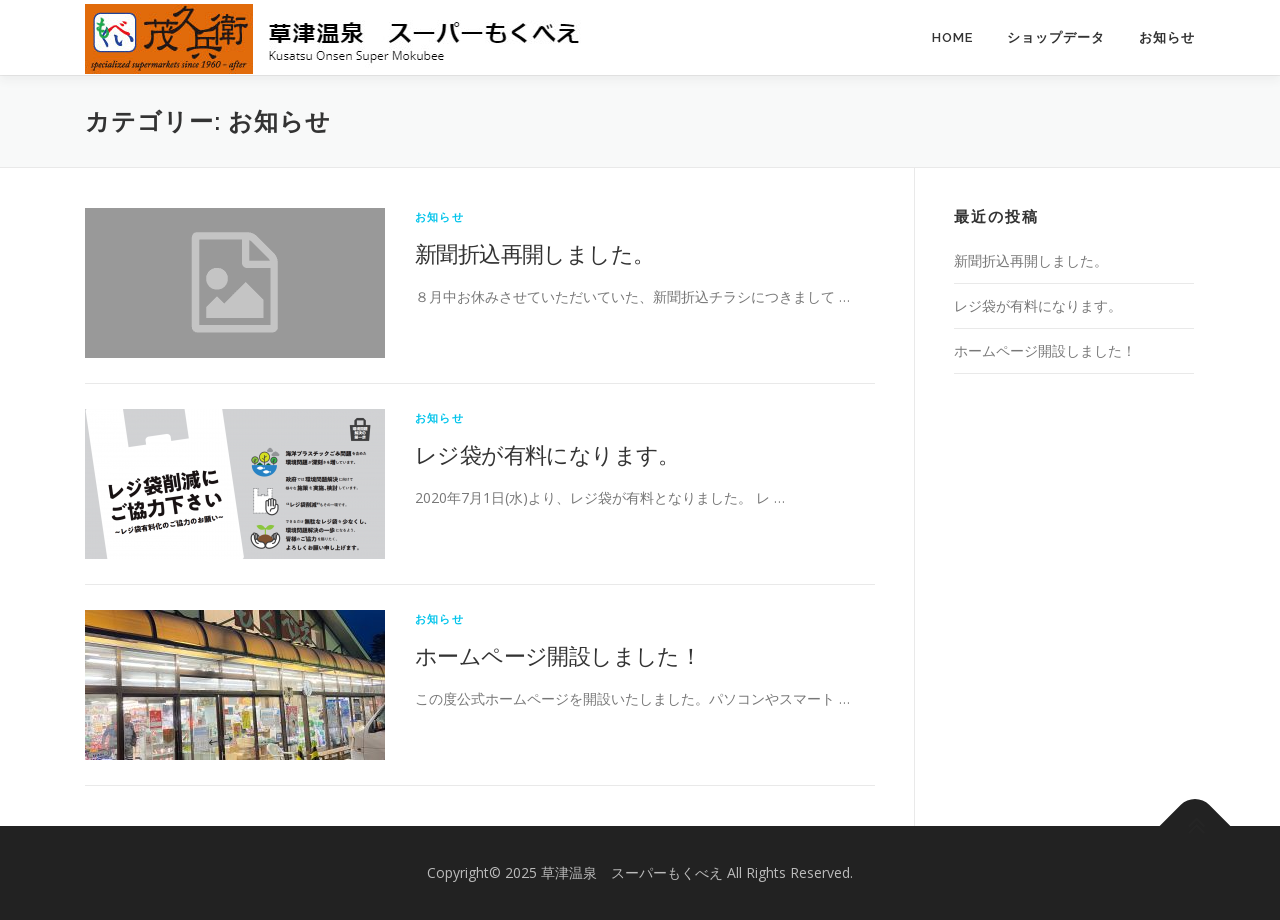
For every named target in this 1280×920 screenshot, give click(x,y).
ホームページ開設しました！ (558, 655)
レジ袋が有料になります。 (547, 454)
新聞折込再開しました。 (534, 253)
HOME (952, 37)
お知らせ (1167, 37)
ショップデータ (1056, 37)
